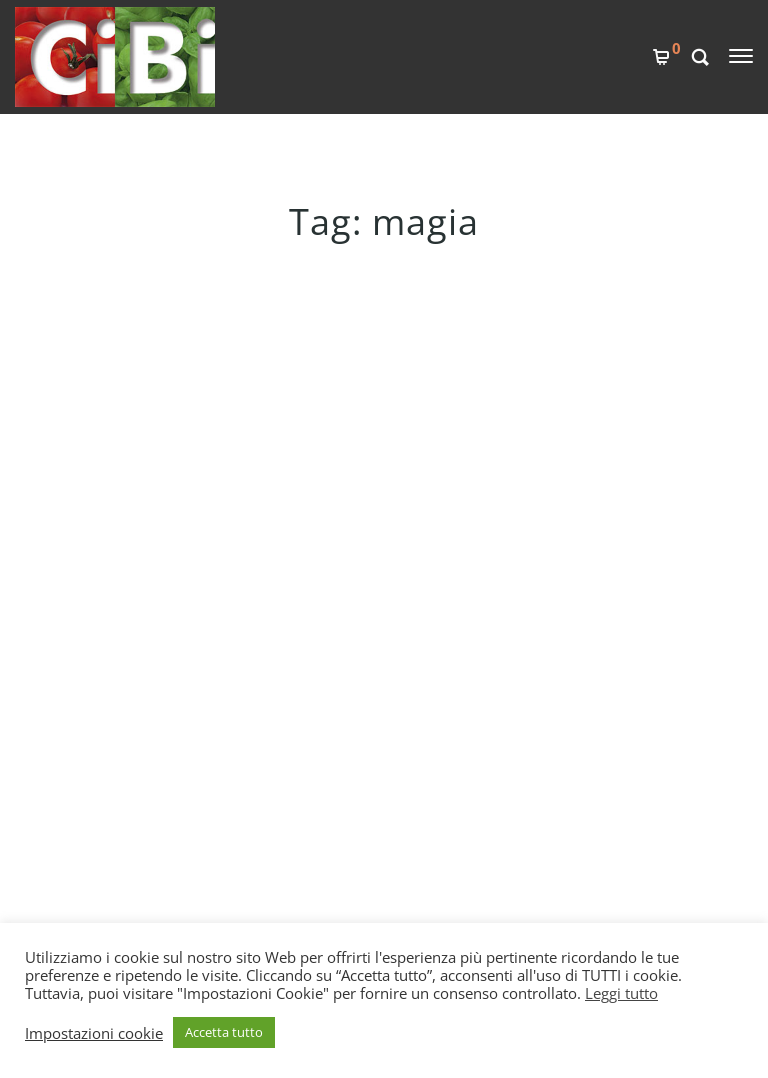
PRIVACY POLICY (334, 779)
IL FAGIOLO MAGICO (117, 365)
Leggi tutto (621, 993)
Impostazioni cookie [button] (94, 1033)
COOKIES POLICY (335, 745)
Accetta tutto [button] (224, 1032)
